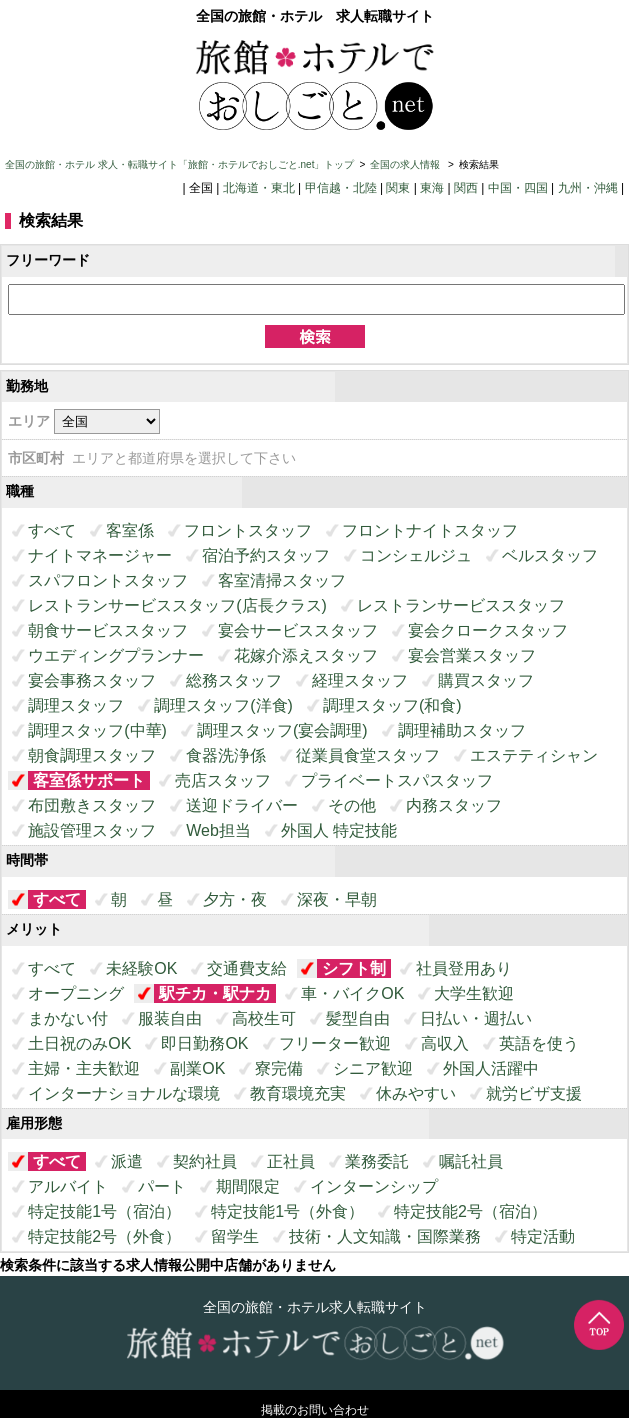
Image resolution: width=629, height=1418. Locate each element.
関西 (466, 188)
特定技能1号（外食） (287, 1211)
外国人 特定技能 (339, 830)
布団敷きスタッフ (92, 805)
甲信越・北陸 (341, 188)
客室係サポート (89, 780)
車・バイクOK (352, 993)
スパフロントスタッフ (108, 580)
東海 (432, 188)
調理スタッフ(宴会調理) (282, 730)
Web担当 (218, 830)
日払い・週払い (476, 1018)
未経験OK (141, 968)
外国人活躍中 (491, 1068)
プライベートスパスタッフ (397, 780)
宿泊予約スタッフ (266, 555)
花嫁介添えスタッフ (306, 655)
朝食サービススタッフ (108, 630)
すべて (52, 530)
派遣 (127, 1161)
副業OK (197, 1068)
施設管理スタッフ (92, 830)
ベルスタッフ (550, 555)
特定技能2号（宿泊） (470, 1211)
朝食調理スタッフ (92, 755)
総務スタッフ (234, 680)
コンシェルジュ (416, 555)
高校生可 (264, 1018)
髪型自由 (358, 1018)
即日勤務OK (204, 1043)
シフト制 (354, 968)
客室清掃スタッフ (282, 580)
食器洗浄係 (226, 755)
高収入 (445, 1043)
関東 (398, 188)
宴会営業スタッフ (472, 655)
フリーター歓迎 (335, 1043)
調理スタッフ (76, 705)
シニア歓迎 (373, 1068)
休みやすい (416, 1093)
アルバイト (68, 1186)
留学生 (235, 1236)
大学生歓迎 (474, 993)
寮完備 (279, 1068)
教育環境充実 (298, 1093)
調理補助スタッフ (462, 730)
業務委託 (377, 1161)
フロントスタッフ (248, 530)
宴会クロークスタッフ (488, 630)
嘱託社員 (471, 1161)
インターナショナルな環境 (124, 1093)
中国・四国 (518, 188)
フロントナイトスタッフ (430, 530)
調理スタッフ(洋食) (223, 705)
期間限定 (248, 1186)
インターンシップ (374, 1186)
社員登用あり (464, 968)
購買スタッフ (486, 680)
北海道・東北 (259, 188)
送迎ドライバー (242, 805)
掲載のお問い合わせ (315, 1410)
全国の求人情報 (406, 164)
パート (162, 1186)
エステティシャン (534, 755)
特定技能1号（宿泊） (104, 1211)
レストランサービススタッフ (461, 605)
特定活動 (543, 1236)
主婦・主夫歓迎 (84, 1068)
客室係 (130, 530)
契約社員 (205, 1161)
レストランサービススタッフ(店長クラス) (177, 605)
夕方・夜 (235, 899)
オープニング (76, 993)
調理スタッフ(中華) (97, 730)
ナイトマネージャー (100, 555)
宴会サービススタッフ (298, 630)
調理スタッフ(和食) (392, 705)
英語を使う (539, 1043)
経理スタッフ (360, 680)
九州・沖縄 (588, 188)
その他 (352, 805)
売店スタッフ (223, 780)
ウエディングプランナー (116, 655)
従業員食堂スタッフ (368, 755)
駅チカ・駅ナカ (215, 993)
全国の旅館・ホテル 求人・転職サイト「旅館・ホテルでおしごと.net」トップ (179, 164)
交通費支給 (247, 968)
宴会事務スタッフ (92, 680)
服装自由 (170, 1018)
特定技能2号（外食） (104, 1236)
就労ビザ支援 (534, 1093)
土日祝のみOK (79, 1043)
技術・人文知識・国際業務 (385, 1236)
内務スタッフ (454, 805)
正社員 (291, 1161)
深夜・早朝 (337, 899)
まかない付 (68, 1018)
